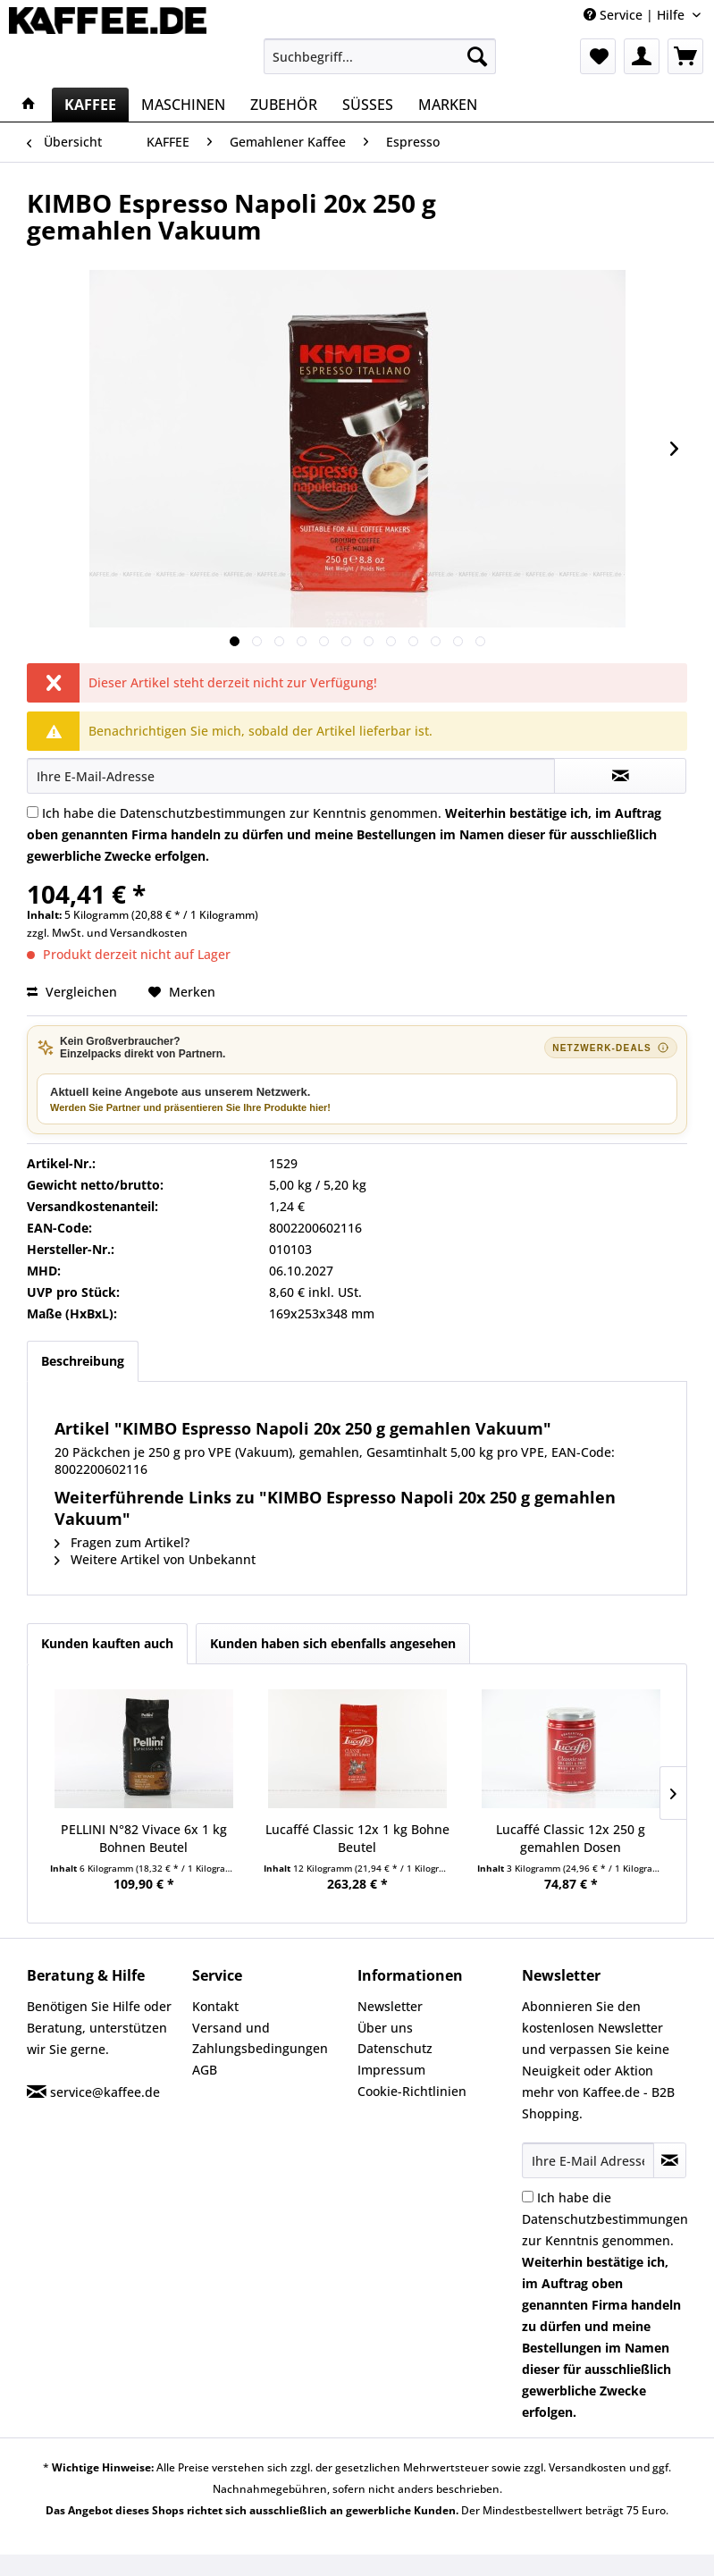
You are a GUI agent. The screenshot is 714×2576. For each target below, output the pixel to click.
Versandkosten (149, 932)
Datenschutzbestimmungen (203, 812)
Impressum (391, 2069)
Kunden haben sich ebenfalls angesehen (333, 1643)
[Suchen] (477, 56)
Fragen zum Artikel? (122, 1542)
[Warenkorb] (685, 56)
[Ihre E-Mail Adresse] (588, 2160)
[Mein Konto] (641, 56)
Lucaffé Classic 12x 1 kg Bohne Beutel (357, 1838)
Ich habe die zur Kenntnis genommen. (344, 834)
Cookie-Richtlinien (411, 2091)
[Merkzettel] (598, 56)
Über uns (385, 2027)
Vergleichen (72, 991)
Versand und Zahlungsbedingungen (260, 2038)
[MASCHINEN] (183, 105)
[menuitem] (380, 56)
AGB (204, 2069)
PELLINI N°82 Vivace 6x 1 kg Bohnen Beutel (144, 1838)
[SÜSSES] (368, 105)
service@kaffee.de (105, 2092)
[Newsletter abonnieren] (669, 2160)
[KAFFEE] (90, 105)
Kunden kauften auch (107, 1643)
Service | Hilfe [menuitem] (636, 14)
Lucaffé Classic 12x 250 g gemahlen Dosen (570, 1838)
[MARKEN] (448, 105)
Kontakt (215, 2006)
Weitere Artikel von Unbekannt (155, 1559)
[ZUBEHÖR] (284, 105)
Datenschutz (395, 2048)
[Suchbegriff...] (380, 56)
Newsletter (390, 2006)
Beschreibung (82, 1360)
